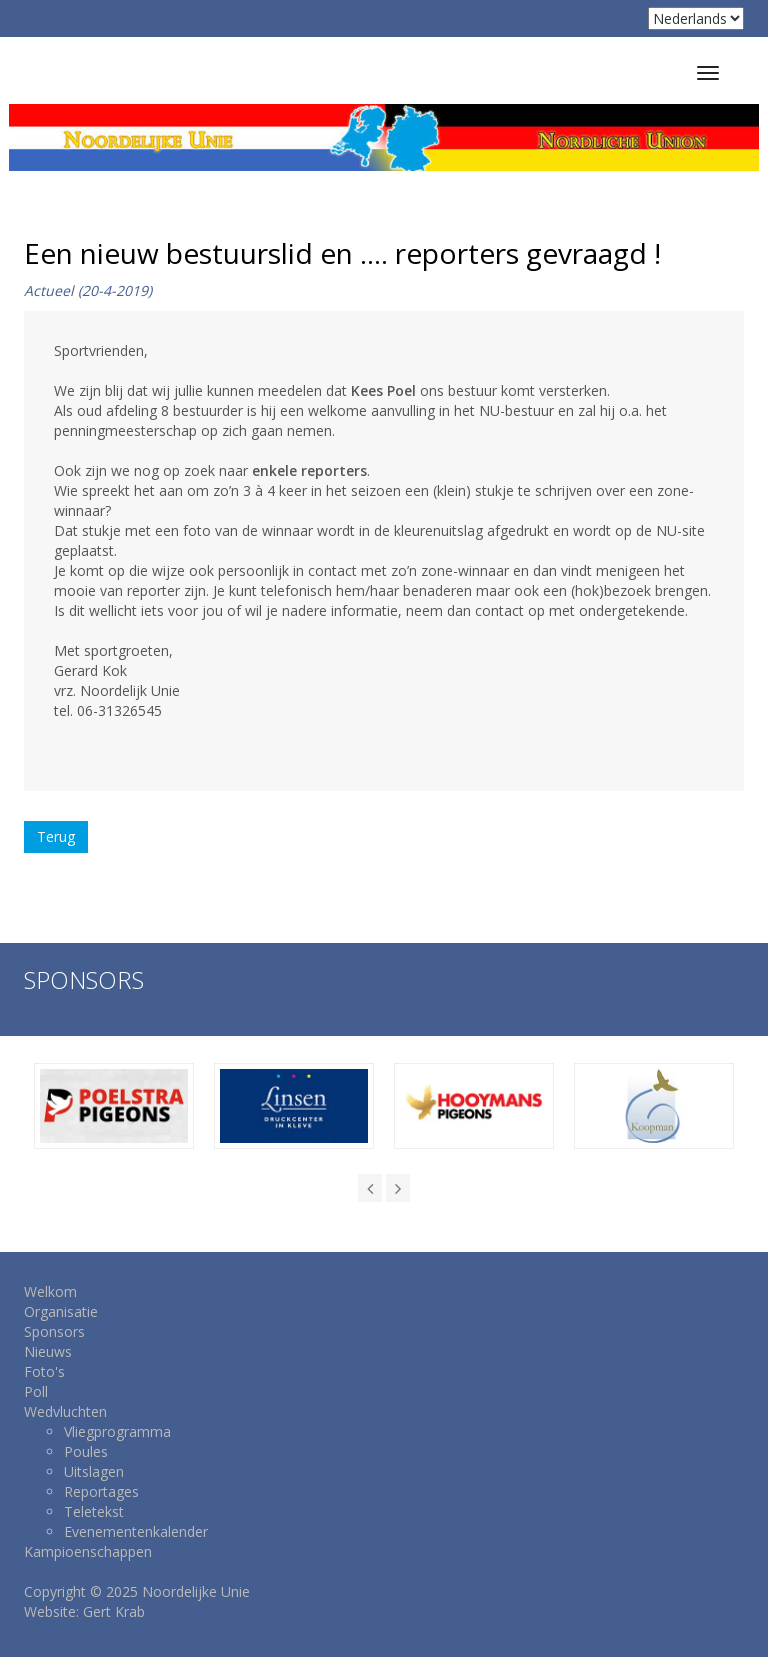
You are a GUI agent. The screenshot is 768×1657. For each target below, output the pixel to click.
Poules (86, 1451)
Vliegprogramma (117, 1431)
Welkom (50, 1291)
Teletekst (94, 1511)
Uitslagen (94, 1471)
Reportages (101, 1491)
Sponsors (54, 1331)
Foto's (44, 1371)
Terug (56, 836)
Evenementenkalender (136, 1531)
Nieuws (48, 1351)
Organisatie (61, 1311)
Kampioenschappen (88, 1551)
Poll (36, 1391)
